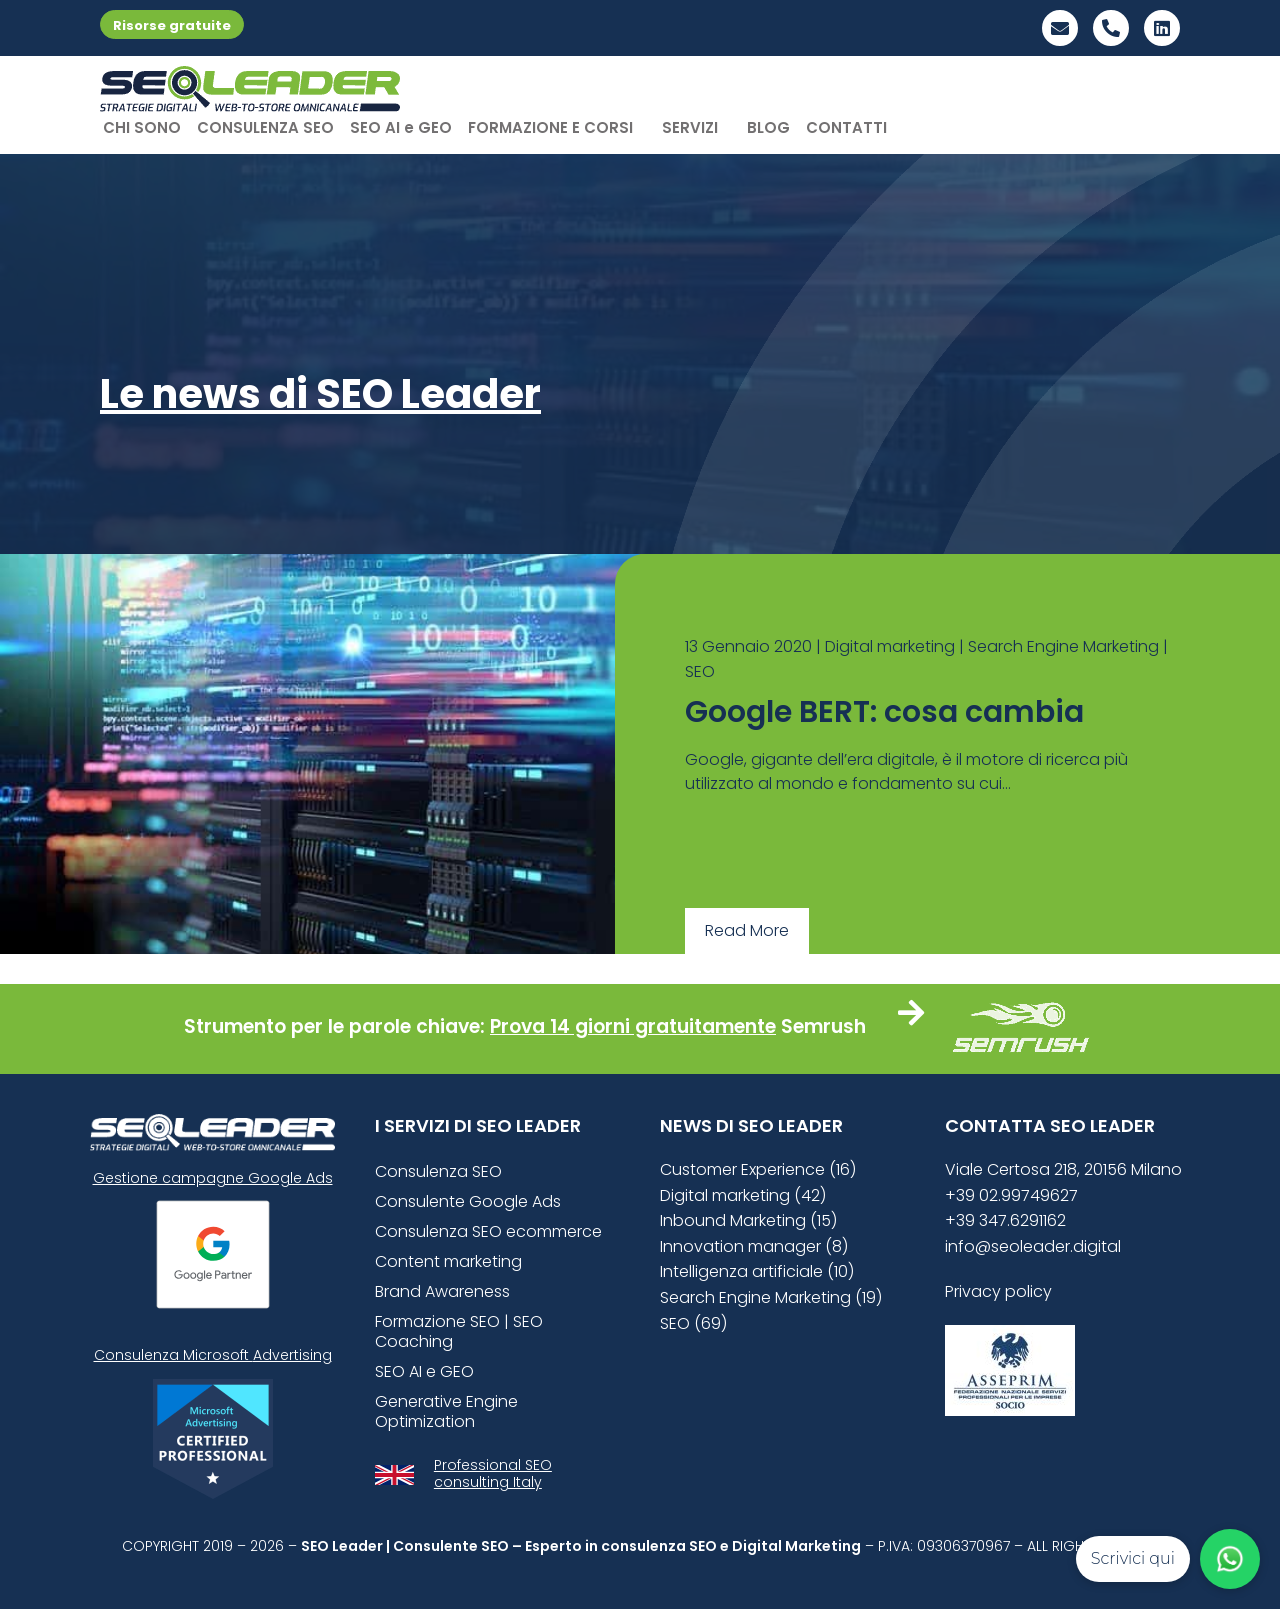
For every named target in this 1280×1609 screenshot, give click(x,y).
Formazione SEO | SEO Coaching (459, 1331)
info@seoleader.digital (1033, 1246)
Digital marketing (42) (743, 1195)
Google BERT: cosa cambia (884, 712)
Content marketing (448, 1261)
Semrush (823, 1026)
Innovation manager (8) (754, 1246)
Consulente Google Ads (468, 1201)
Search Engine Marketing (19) (771, 1297)
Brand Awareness (442, 1291)
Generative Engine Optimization (446, 1411)
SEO (700, 671)
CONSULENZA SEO (265, 127)
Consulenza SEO (438, 1171)
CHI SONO (142, 127)
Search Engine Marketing (1063, 646)
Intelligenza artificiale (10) (757, 1271)
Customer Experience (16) (758, 1169)
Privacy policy (998, 1291)
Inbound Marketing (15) (748, 1220)
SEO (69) (693, 1323)
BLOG (768, 127)
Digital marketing (890, 646)
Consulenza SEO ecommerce (488, 1231)
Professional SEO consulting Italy (493, 1473)
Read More (747, 930)
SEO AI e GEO (401, 127)
